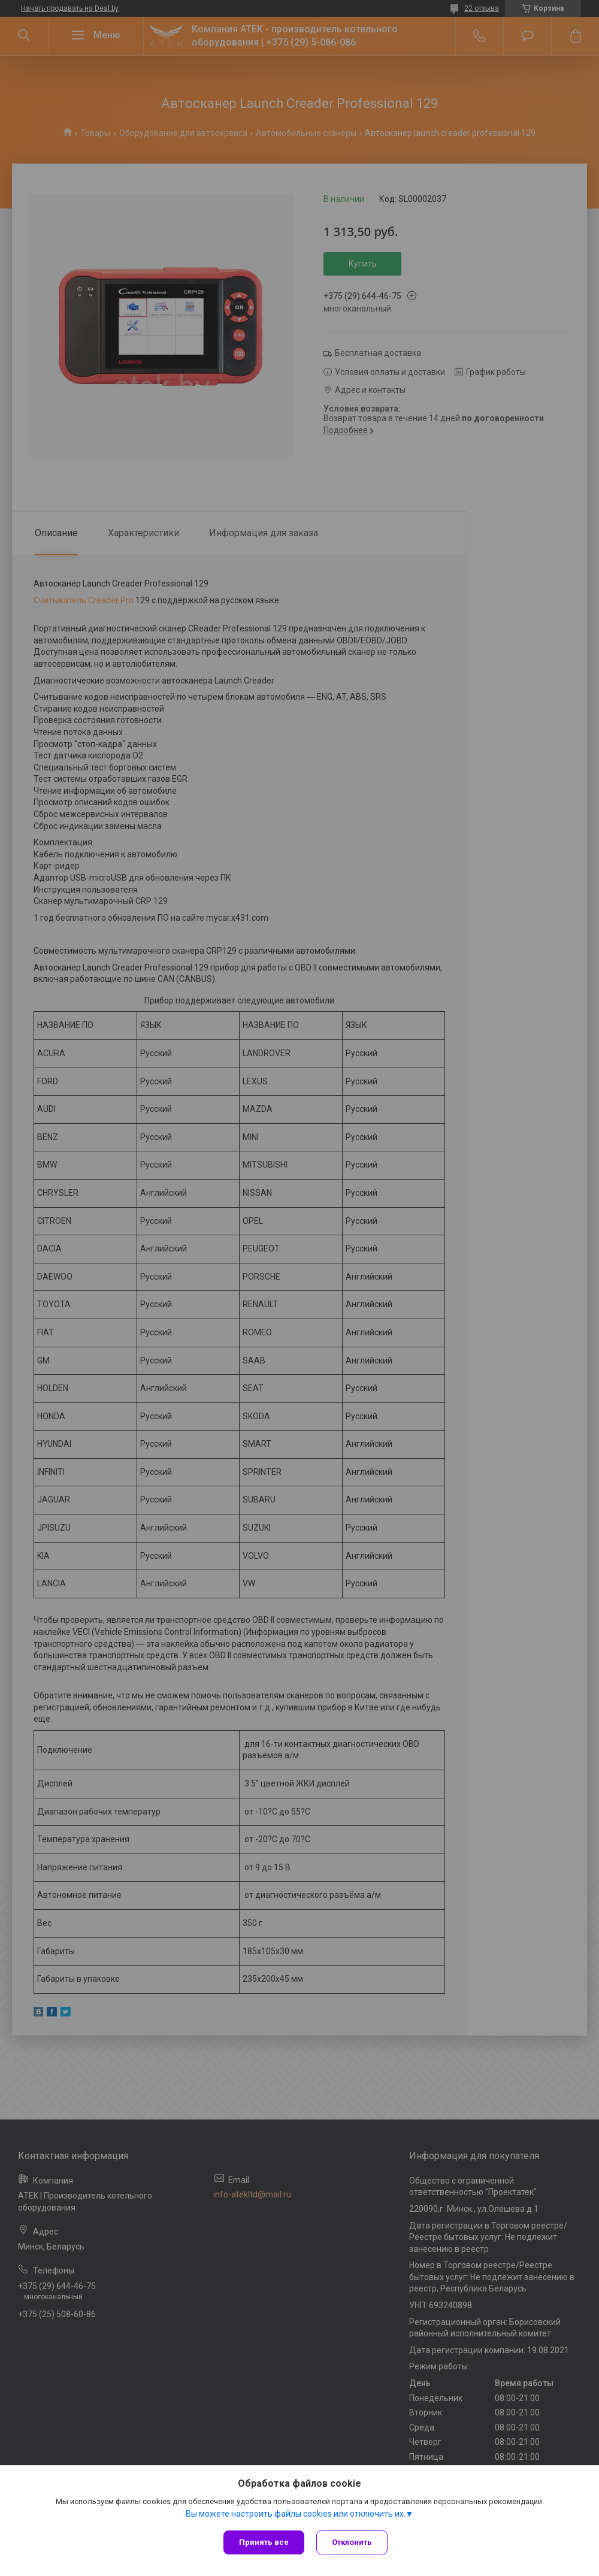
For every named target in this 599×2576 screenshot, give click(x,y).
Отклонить (352, 2542)
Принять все (264, 2542)
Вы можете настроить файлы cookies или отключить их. (296, 2513)
